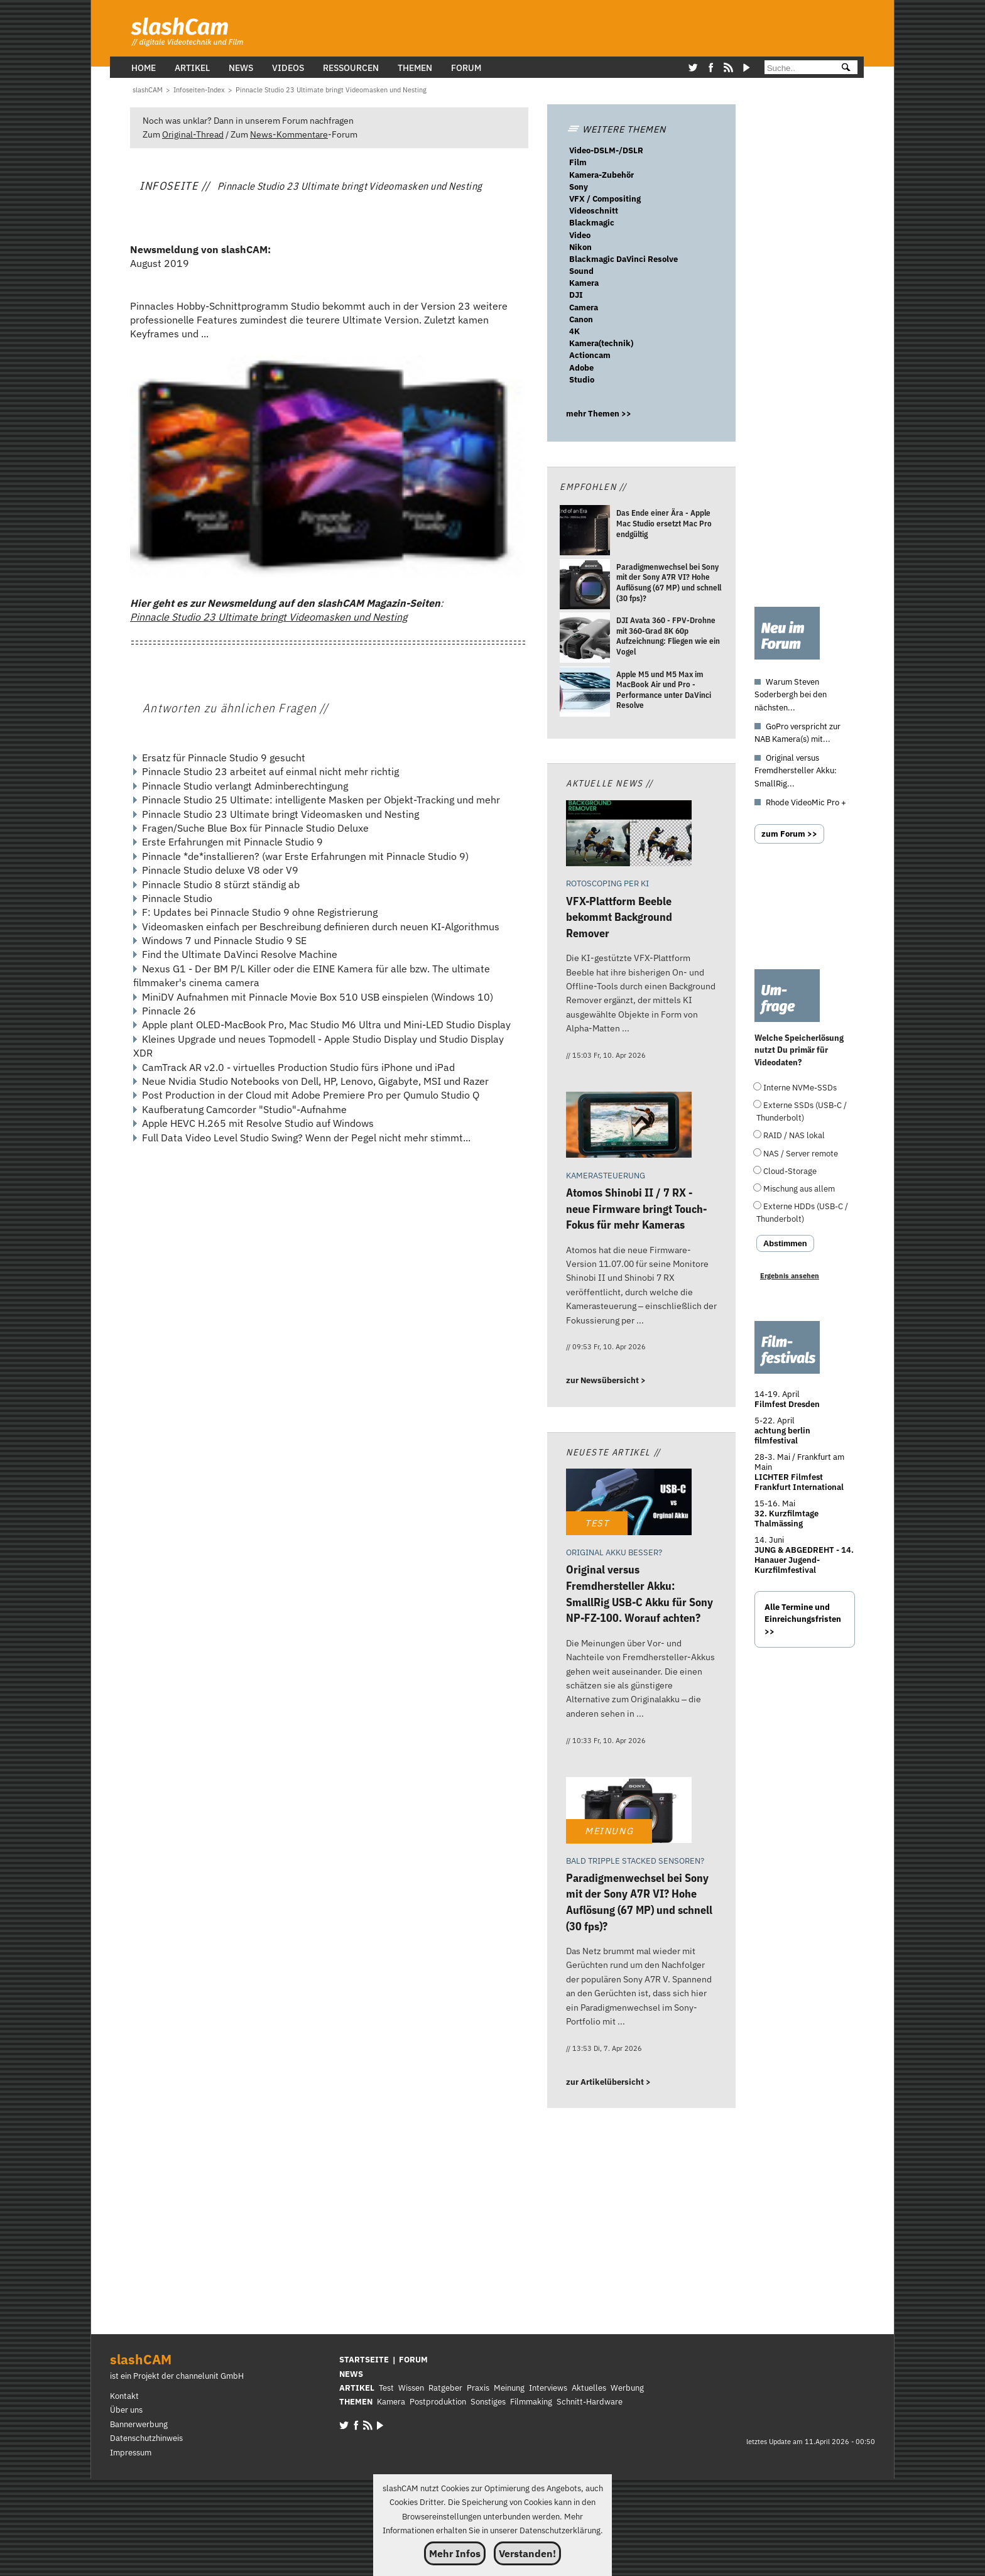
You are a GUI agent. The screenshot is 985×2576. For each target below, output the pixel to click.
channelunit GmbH (210, 2376)
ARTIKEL (356, 2388)
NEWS (351, 2374)
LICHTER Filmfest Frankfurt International (799, 1482)
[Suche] (797, 68)
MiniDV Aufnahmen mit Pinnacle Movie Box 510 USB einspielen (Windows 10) (317, 997)
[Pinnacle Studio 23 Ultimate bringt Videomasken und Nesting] (331, 89)
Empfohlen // (593, 486)
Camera (583, 307)
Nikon (580, 247)
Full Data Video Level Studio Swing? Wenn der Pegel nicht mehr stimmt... (306, 1137)
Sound (581, 271)
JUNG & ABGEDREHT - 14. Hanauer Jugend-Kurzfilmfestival (804, 1560)
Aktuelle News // (609, 783)
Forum (466, 67)
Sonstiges (488, 2401)
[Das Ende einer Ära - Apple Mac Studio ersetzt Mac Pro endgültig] (585, 532)
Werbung (627, 2388)
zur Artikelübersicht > (608, 2082)
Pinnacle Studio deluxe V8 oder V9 (220, 870)
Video (579, 235)
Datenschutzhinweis (146, 2438)
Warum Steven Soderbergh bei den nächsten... (790, 694)
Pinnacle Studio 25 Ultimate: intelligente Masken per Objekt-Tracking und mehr (321, 799)
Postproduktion (438, 2401)
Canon (581, 319)
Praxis (478, 2388)
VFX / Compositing (605, 198)
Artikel (192, 67)
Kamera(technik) (601, 343)
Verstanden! (527, 2553)
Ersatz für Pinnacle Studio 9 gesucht (223, 757)
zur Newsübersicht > (606, 1380)
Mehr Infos (455, 2553)
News (241, 67)
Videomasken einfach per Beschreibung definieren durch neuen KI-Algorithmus (320, 926)
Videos (288, 67)
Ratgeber (445, 2388)
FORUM (413, 2359)
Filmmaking (531, 2401)
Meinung (509, 2388)
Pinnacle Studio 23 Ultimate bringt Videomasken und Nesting (268, 617)
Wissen (411, 2388)
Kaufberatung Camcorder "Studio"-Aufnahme (244, 1109)
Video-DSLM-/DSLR (606, 150)
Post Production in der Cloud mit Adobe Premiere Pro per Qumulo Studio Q (310, 1095)
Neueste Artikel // (613, 1452)
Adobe (581, 367)
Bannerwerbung (139, 2424)
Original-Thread (193, 134)
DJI (576, 295)
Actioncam (590, 355)
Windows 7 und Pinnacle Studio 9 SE (224, 940)
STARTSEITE (364, 2359)
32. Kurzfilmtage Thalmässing (786, 1518)
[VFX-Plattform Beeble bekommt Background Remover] (629, 835)
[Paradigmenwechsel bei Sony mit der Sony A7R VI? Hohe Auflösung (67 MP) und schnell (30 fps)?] (585, 585)
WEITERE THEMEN (616, 129)
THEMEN (356, 2401)
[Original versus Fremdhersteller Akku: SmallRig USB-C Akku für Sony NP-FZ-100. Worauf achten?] (629, 1503)
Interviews (548, 2388)
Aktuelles (589, 2388)
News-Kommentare (289, 134)
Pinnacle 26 (169, 1010)
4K (574, 331)
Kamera (584, 283)
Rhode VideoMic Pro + (806, 802)
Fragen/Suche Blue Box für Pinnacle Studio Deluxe (255, 828)
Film (578, 162)
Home (143, 67)
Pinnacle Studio (177, 898)
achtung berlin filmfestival (782, 1435)
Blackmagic (591, 222)
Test (386, 2388)
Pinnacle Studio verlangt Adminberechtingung (245, 786)
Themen (415, 67)
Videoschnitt (593, 210)
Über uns (126, 2410)
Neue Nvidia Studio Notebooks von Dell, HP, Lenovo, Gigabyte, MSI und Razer (315, 1081)
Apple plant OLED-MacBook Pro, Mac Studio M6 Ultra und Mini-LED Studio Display (326, 1024)
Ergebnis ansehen (789, 1275)
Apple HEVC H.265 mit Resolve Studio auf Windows (258, 1123)
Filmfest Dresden (787, 1404)
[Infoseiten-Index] (199, 89)
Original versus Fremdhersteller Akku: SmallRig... (795, 770)
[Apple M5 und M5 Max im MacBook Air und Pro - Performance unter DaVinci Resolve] (585, 693)
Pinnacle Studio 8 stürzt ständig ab (221, 884)
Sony (578, 187)
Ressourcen (351, 67)
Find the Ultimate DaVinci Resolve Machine (239, 954)
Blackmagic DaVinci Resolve (623, 259)
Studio (581, 379)
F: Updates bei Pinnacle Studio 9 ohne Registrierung (260, 912)
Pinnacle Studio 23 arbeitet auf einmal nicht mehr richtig (270, 771)
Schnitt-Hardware (590, 2401)
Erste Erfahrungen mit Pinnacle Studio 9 (232, 841)
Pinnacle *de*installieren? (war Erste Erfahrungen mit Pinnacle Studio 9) (305, 856)
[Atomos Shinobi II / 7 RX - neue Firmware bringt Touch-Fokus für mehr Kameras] (629, 1126)
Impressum (130, 2452)
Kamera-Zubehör (601, 175)
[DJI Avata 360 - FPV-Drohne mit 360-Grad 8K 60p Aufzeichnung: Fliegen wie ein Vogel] (585, 639)
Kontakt (124, 2396)
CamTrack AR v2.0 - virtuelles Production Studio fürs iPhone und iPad (298, 1067)
